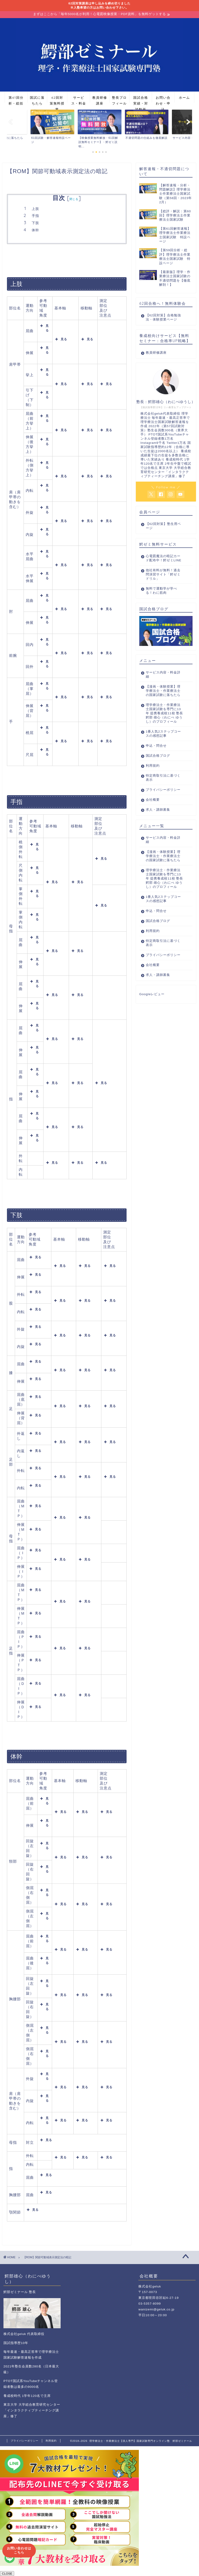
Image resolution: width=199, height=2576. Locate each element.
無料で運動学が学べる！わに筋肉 (161, 590)
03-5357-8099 (149, 2303)
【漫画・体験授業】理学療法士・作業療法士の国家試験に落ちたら (163, 691)
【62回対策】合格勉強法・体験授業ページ (163, 317)
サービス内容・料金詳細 (163, 674)
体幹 (35, 230)
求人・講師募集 (158, 809)
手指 (35, 216)
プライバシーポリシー (163, 789)
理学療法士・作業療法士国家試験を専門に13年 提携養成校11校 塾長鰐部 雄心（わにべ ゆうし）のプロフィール (164, 713)
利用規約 (153, 765)
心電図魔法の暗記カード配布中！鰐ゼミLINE (163, 558)
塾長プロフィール (119, 99)
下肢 (35, 223)
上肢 (35, 208)
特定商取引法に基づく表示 (163, 777)
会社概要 (153, 799)
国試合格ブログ (158, 755)
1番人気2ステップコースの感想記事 (163, 733)
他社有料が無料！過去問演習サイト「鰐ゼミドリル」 (163, 574)
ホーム (184, 97)
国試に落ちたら (37, 99)
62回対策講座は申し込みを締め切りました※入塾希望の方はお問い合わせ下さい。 (99, 5)
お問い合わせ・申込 (163, 99)
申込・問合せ (156, 745)
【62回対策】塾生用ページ (163, 526)
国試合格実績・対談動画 (140, 99)
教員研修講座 (99, 99)
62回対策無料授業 (57, 99)
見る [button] (44, 328)
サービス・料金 (78, 99)
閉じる (74, 199)
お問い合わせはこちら (19, 2550)
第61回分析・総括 (16, 99)
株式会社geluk (149, 2286)
